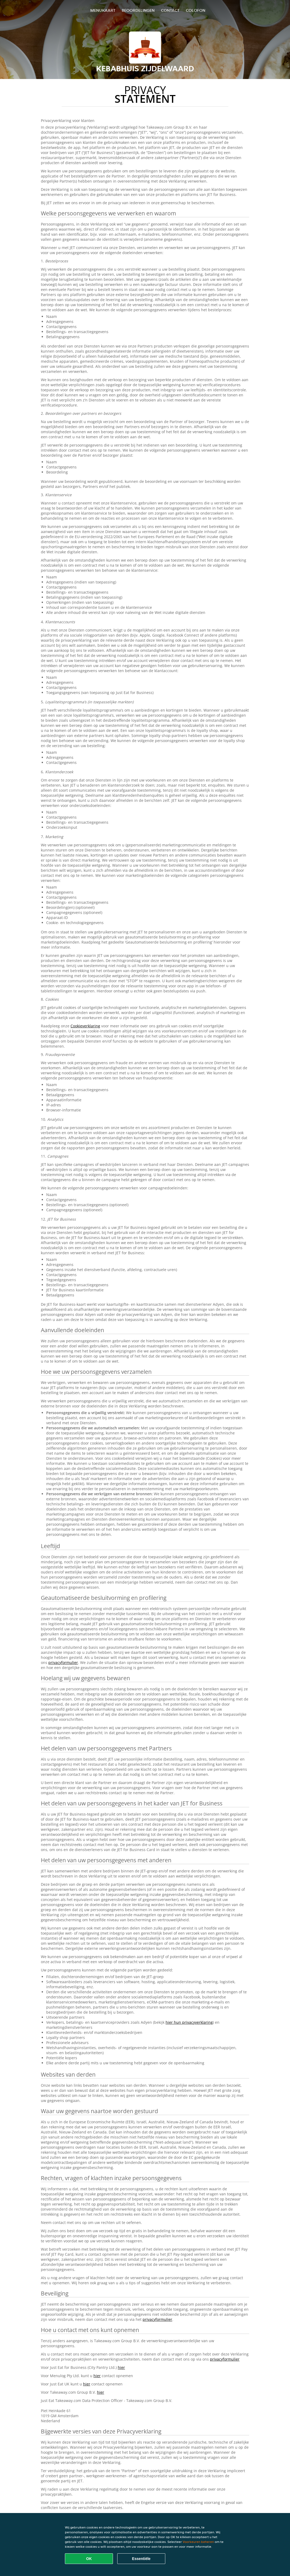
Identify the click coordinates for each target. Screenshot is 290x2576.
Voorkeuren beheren (198, 2542)
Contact (170, 10)
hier (121, 2367)
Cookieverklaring (85, 1025)
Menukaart (102, 10)
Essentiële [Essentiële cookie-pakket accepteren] (141, 2559)
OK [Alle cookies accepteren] (89, 2559)
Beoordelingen (138, 10)
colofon (195, 10)
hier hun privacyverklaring (189, 2022)
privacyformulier (63, 1662)
